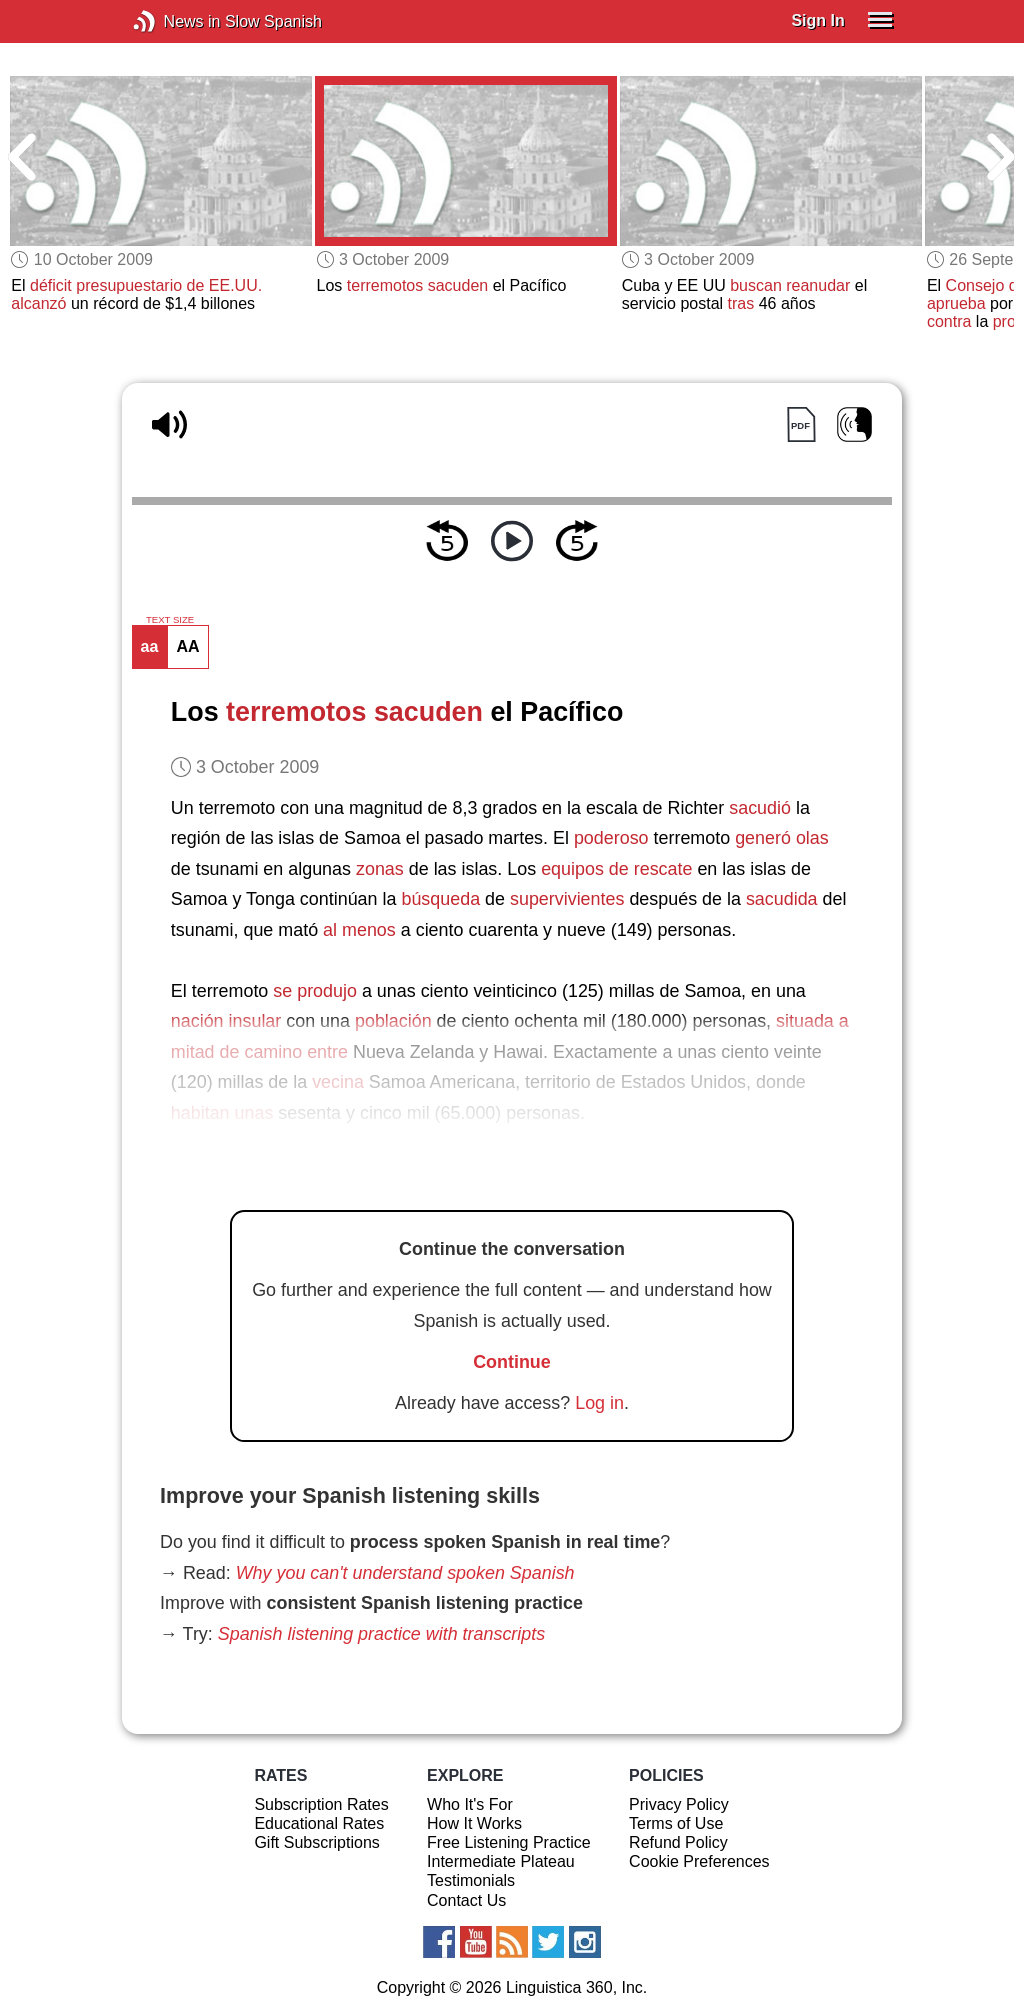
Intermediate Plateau (501, 1861)
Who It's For (470, 1804)
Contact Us (466, 1900)
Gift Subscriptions (316, 1842)
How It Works (474, 1823)
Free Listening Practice (509, 1842)
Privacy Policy (679, 1804)
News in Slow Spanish (174, 21)
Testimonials (471, 1880)
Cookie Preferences (699, 1861)
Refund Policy (678, 1842)
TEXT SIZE (170, 620)
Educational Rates (319, 1823)
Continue (512, 1362)
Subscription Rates (321, 1804)
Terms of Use (676, 1823)
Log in (599, 1403)
